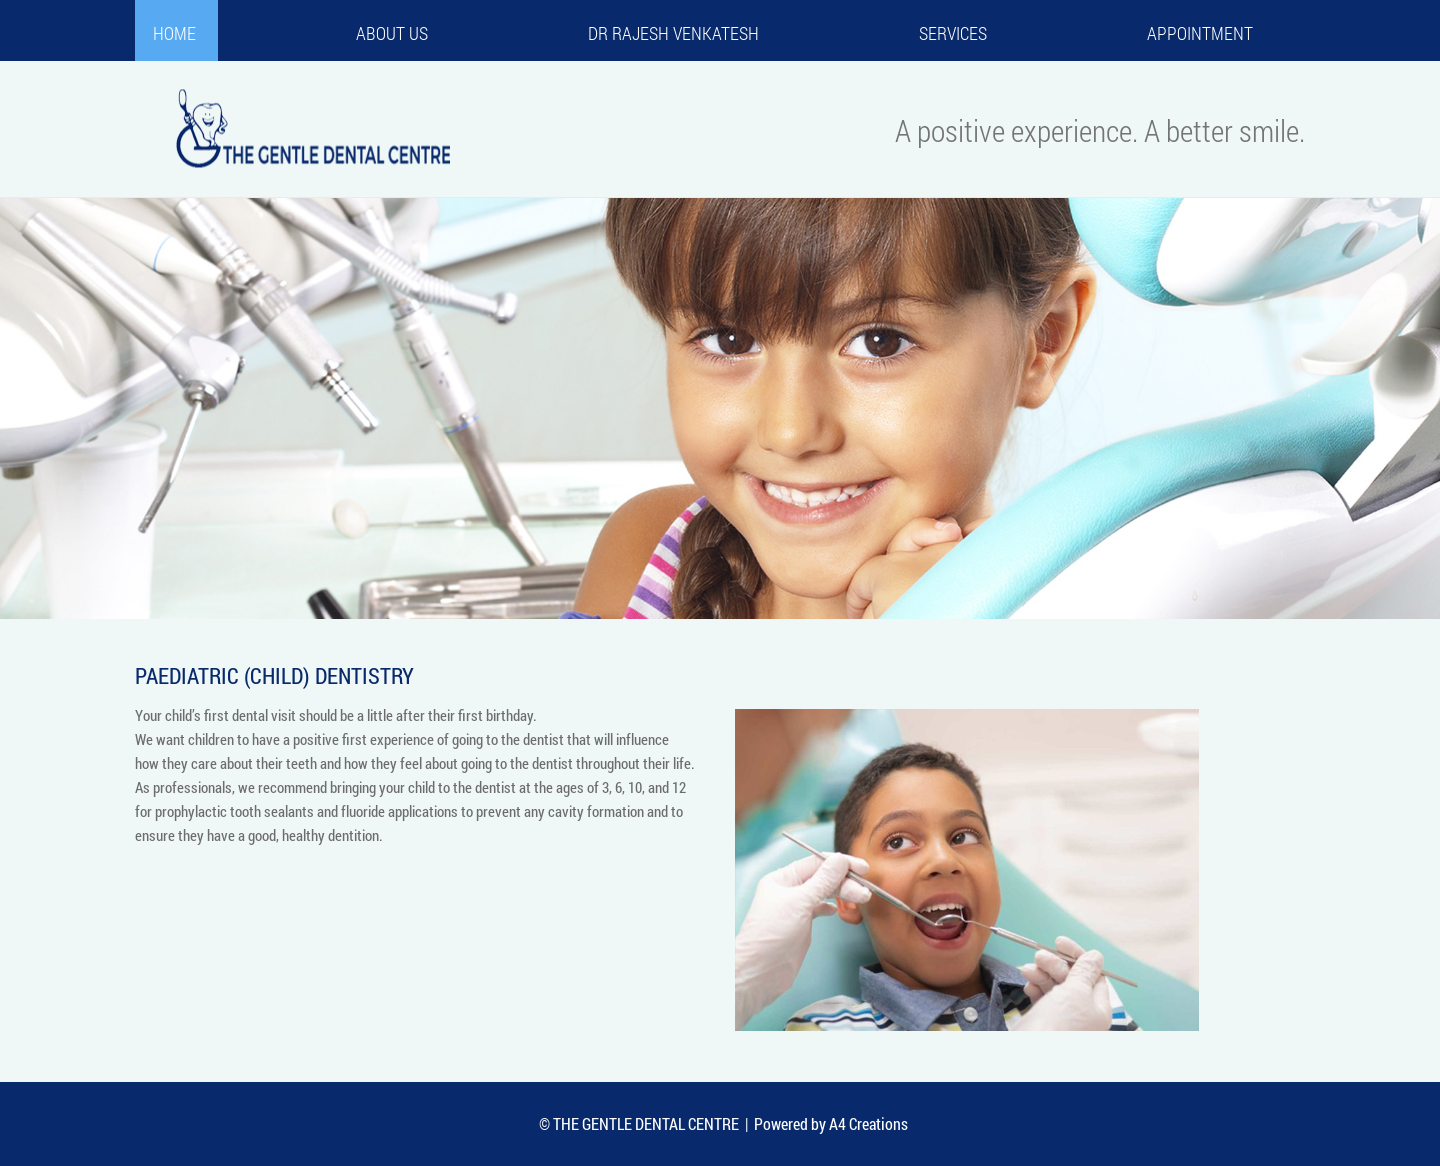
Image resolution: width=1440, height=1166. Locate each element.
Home (174, 33)
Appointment (1200, 33)
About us (392, 33)
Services (953, 33)
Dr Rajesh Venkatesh (673, 33)
